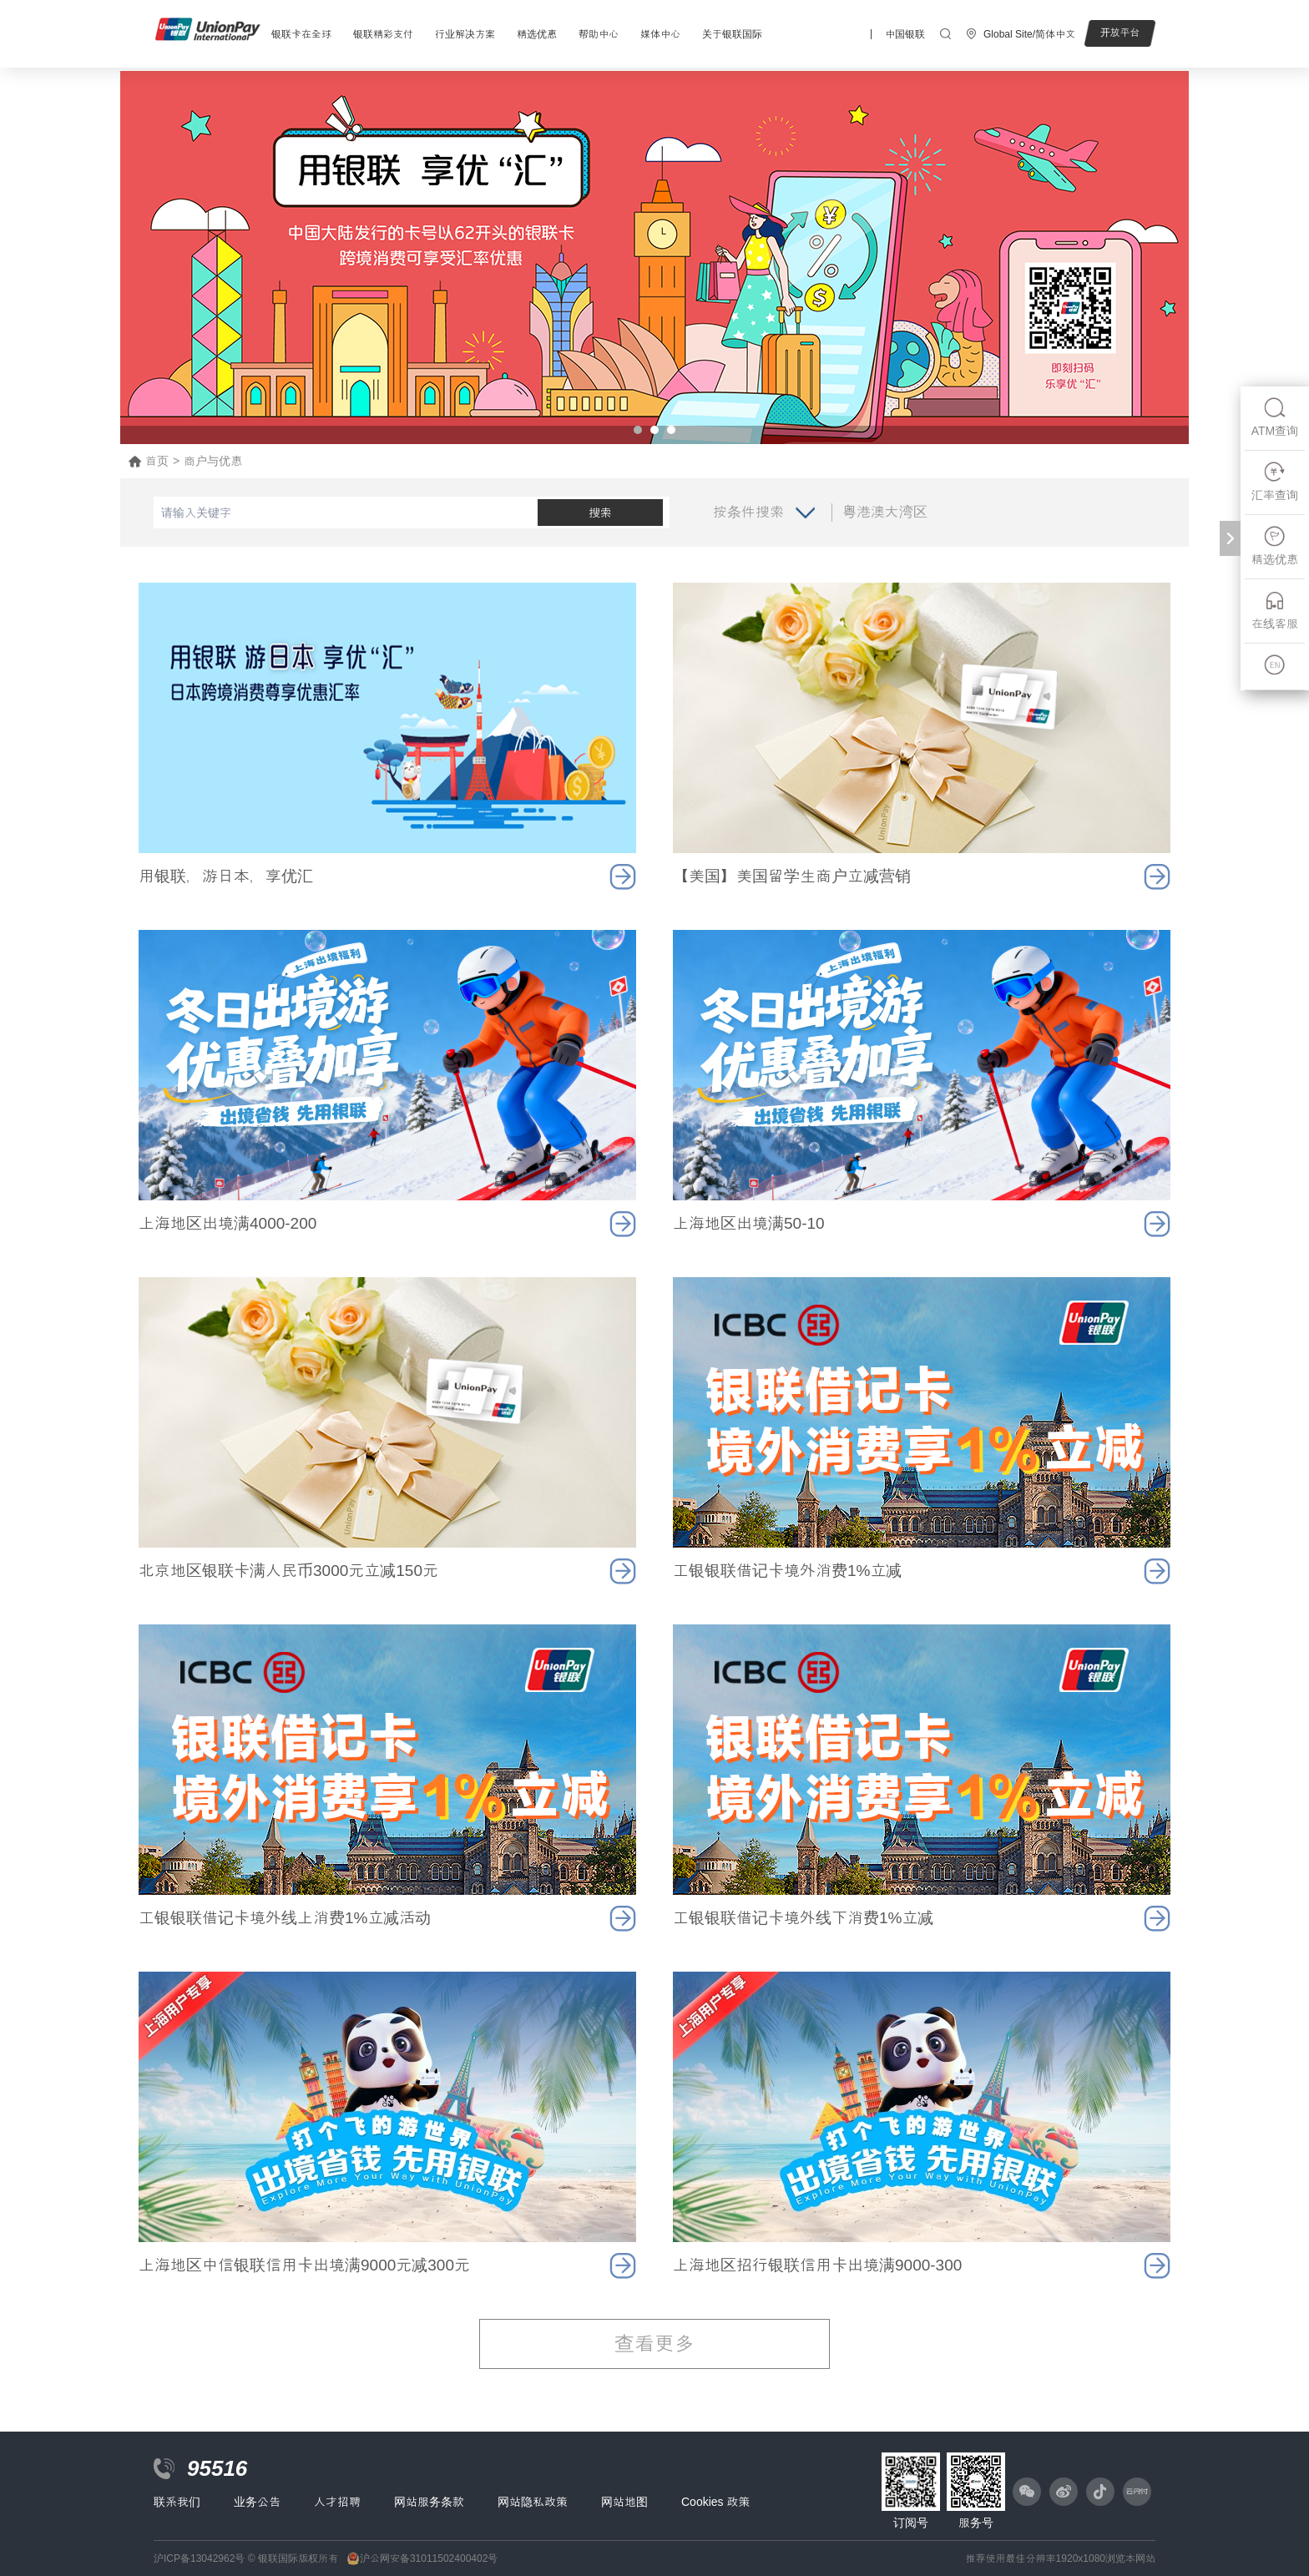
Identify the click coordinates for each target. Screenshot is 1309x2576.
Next (1167, 258)
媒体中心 (660, 34)
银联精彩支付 (383, 34)
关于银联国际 (732, 34)
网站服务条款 (429, 2501)
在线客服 (1274, 609)
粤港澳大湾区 (884, 512)
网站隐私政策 (533, 2501)
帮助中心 (599, 34)
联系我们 (177, 2501)
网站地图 (624, 2501)
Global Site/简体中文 (1029, 34)
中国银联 (905, 34)
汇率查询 (1274, 481)
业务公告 (257, 2501)
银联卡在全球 (301, 34)
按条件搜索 (748, 512)
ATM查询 (1275, 417)
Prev (142, 258)
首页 (157, 460)
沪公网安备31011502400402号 (429, 2558)
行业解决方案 (465, 34)
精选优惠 (537, 34)
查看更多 (654, 2343)
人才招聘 (337, 2501)
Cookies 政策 (715, 2501)
